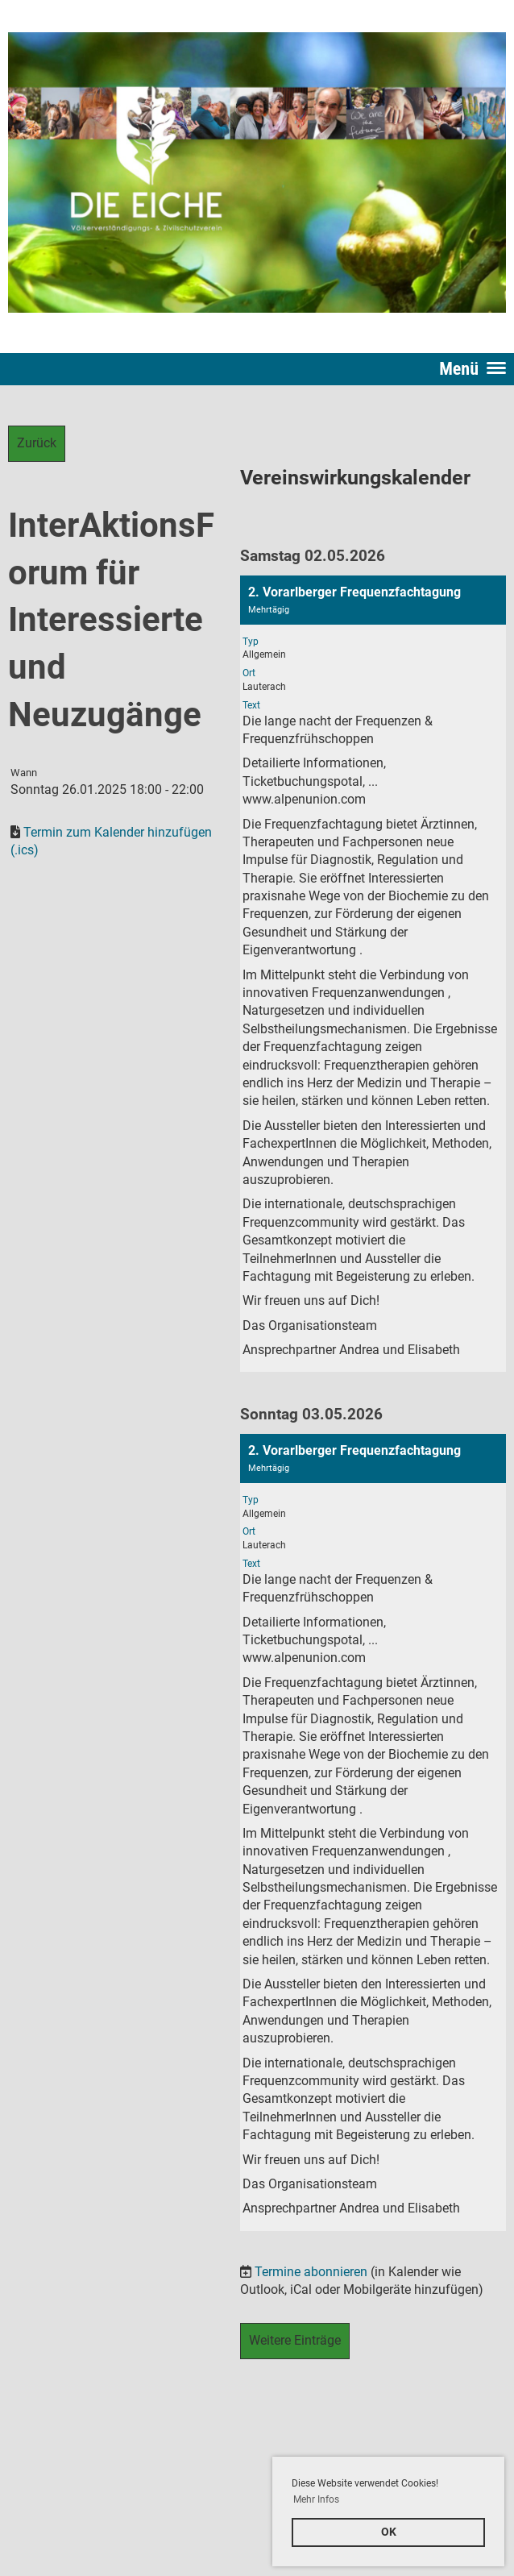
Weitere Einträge (295, 2340)
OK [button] (388, 2532)
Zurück (36, 443)
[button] (373, 974)
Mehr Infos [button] (316, 2499)
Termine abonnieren (311, 2271)
